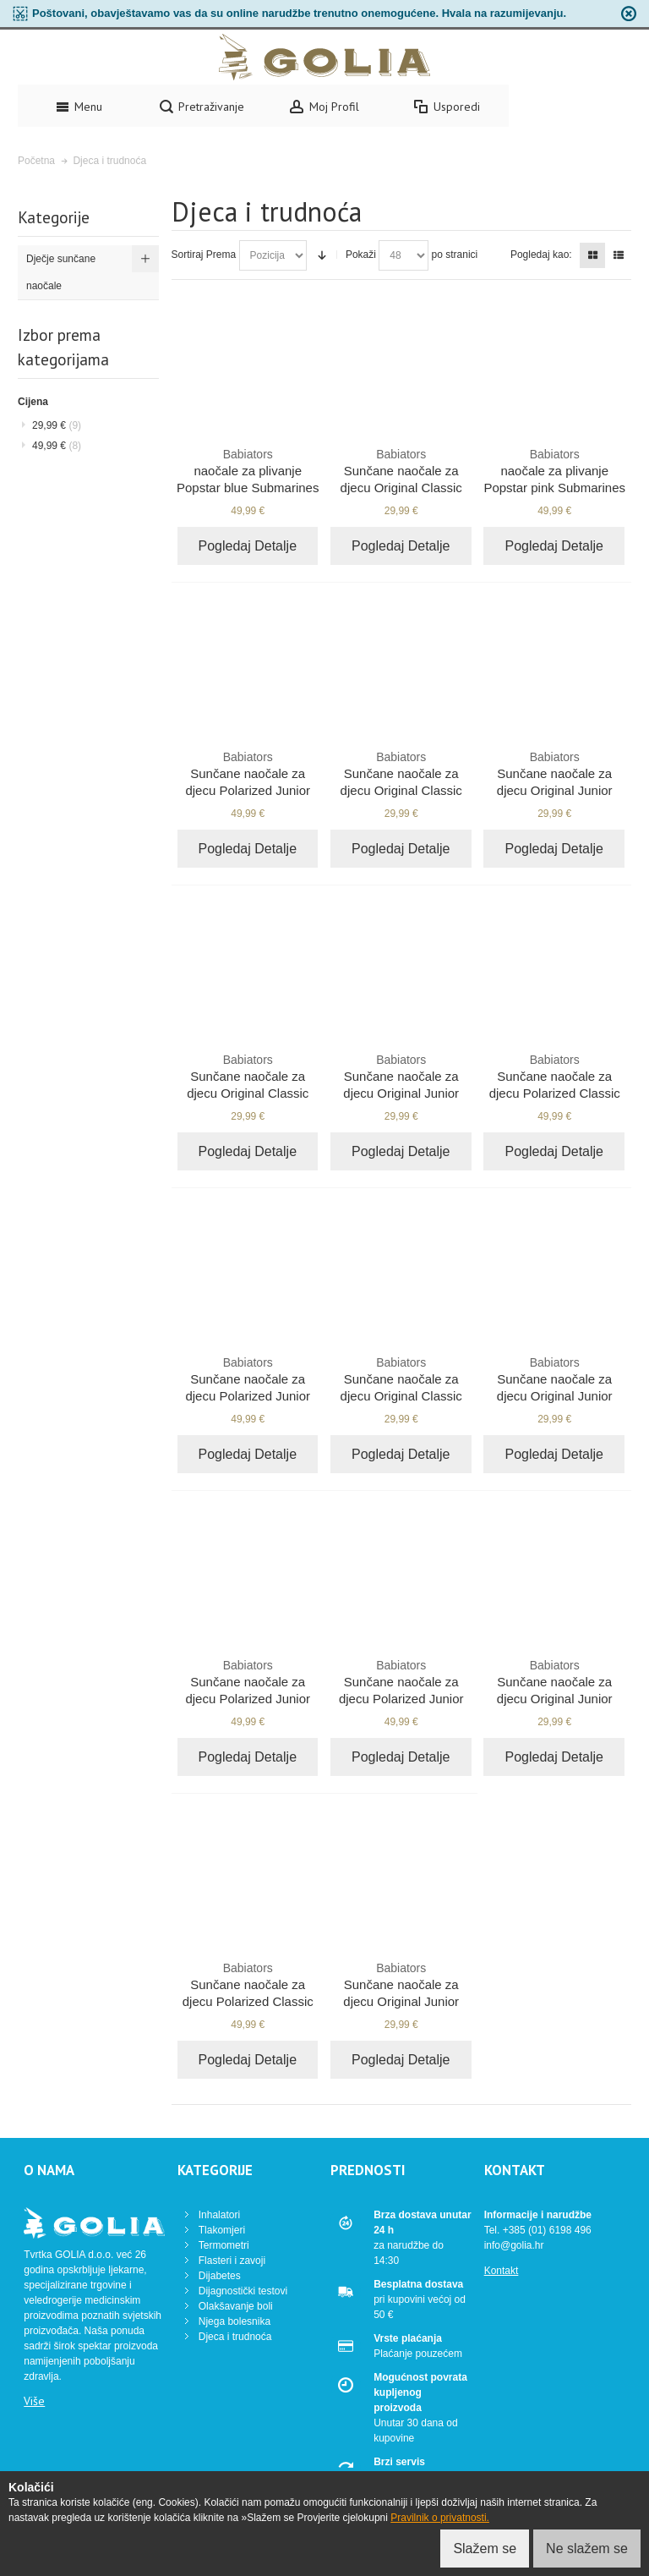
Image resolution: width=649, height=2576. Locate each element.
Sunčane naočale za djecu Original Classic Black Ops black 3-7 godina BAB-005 (401, 789)
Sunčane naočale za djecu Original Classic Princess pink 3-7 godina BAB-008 (401, 487)
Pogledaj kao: (541, 254)
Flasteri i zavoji (232, 2260)
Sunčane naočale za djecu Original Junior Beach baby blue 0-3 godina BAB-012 (401, 2000)
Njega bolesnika (234, 2321)
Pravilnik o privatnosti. (439, 2518)
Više (34, 2401)
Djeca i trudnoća (235, 2337)
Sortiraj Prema (204, 254)
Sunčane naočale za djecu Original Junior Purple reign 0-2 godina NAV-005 (555, 1698)
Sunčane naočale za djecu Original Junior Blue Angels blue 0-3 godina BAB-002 (555, 1395)
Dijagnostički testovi (243, 2291)
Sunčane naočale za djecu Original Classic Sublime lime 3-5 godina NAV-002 (248, 1092)
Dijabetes (220, 2276)
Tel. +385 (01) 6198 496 (538, 2230)
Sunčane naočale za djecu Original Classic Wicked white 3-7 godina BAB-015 (401, 1395)
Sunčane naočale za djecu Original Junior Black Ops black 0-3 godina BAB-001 (401, 1092)
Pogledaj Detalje (248, 546)
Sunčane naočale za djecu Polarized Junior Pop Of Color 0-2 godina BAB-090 (248, 1395)
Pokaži (361, 254)
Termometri (224, 2245)
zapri (628, 13)
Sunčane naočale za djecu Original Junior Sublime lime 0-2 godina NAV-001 (555, 789)
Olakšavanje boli (236, 2306)
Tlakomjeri (222, 2230)
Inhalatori (219, 2215)
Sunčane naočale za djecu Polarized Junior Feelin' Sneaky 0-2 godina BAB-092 (401, 1698)
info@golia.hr (514, 2245)
